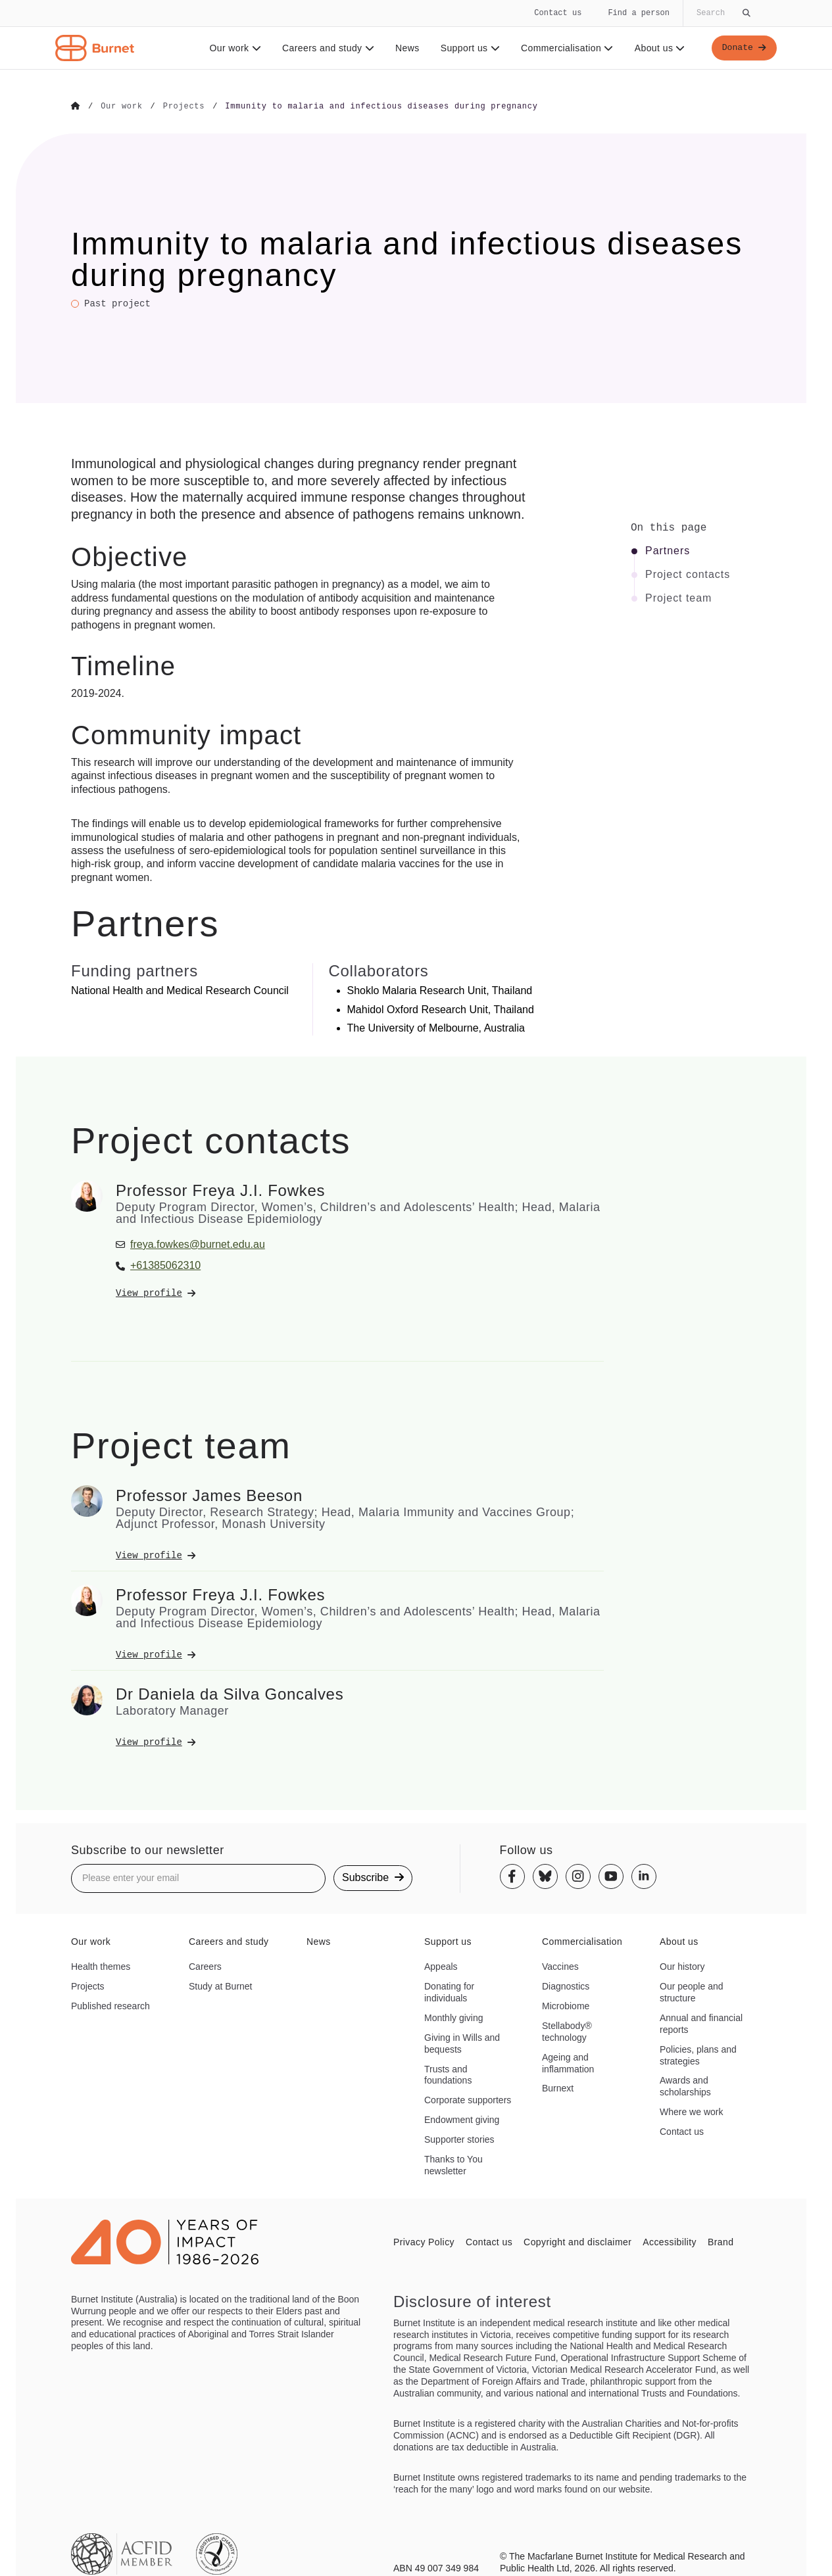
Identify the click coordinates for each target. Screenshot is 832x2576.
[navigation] (416, 35)
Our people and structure (691, 1991)
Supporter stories (459, 2139)
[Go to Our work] (121, 106)
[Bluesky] (545, 1875)
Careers (205, 1966)
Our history (682, 1966)
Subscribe (373, 1877)
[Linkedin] (643, 1875)
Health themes (100, 1966)
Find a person (639, 12)
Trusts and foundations (448, 2074)
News (405, 48)
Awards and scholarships (685, 2086)
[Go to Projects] (184, 106)
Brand (720, 2241)
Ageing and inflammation (568, 2062)
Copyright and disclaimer (577, 2241)
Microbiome (565, 2005)
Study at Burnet (221, 1985)
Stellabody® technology (567, 2031)
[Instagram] (578, 1875)
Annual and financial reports (701, 2023)
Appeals (441, 1966)
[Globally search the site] (722, 13)
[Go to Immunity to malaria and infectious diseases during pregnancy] (381, 106)
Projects (88, 1985)
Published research (110, 2005)
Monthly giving (453, 2017)
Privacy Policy (423, 2241)
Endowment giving (461, 2119)
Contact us (557, 12)
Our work (233, 48)
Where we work (691, 2111)
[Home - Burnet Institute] (94, 48)
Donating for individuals (449, 1991)
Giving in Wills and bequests (462, 2043)
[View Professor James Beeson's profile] (360, 1555)
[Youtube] (611, 1875)
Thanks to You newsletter (453, 2164)
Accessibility (670, 2241)
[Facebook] (512, 1875)
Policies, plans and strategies (698, 2054)
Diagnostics (565, 1985)
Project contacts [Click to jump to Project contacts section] (687, 574)
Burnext (558, 2088)
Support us (467, 48)
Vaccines (560, 1966)
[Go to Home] (75, 106)
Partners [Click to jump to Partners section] (667, 550)
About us (658, 48)
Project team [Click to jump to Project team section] (678, 597)
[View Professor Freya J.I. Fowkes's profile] (360, 1292)
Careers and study (326, 48)
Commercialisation (565, 48)
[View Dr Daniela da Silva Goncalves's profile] (360, 1741)
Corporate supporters (467, 2099)
